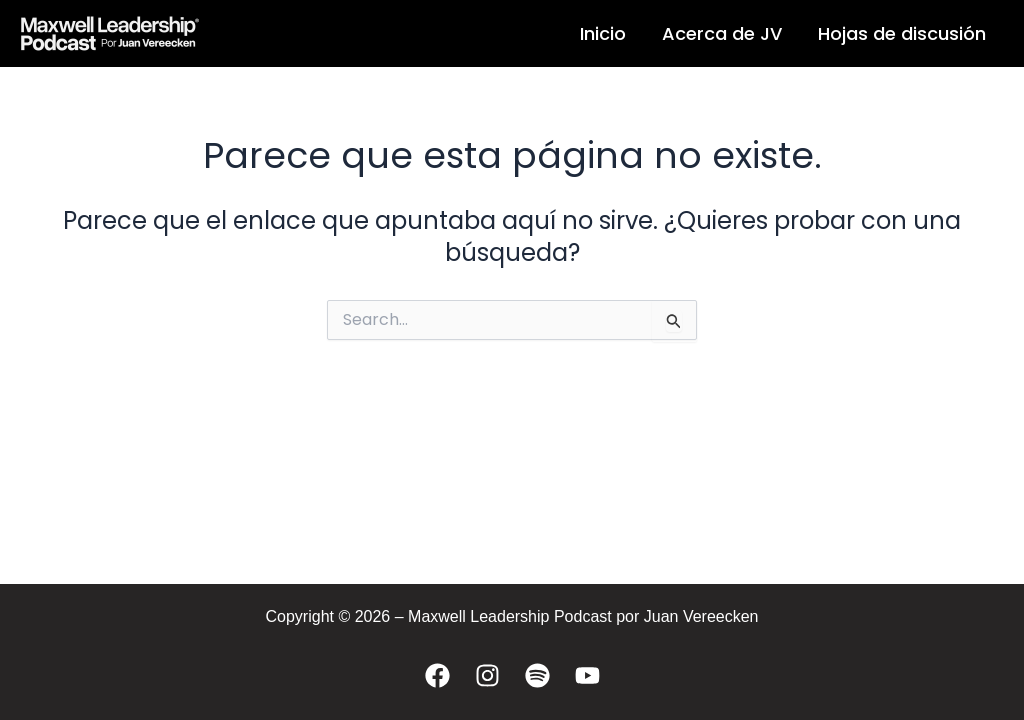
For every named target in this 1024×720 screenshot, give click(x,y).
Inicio (603, 33)
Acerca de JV (722, 33)
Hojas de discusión (902, 33)
